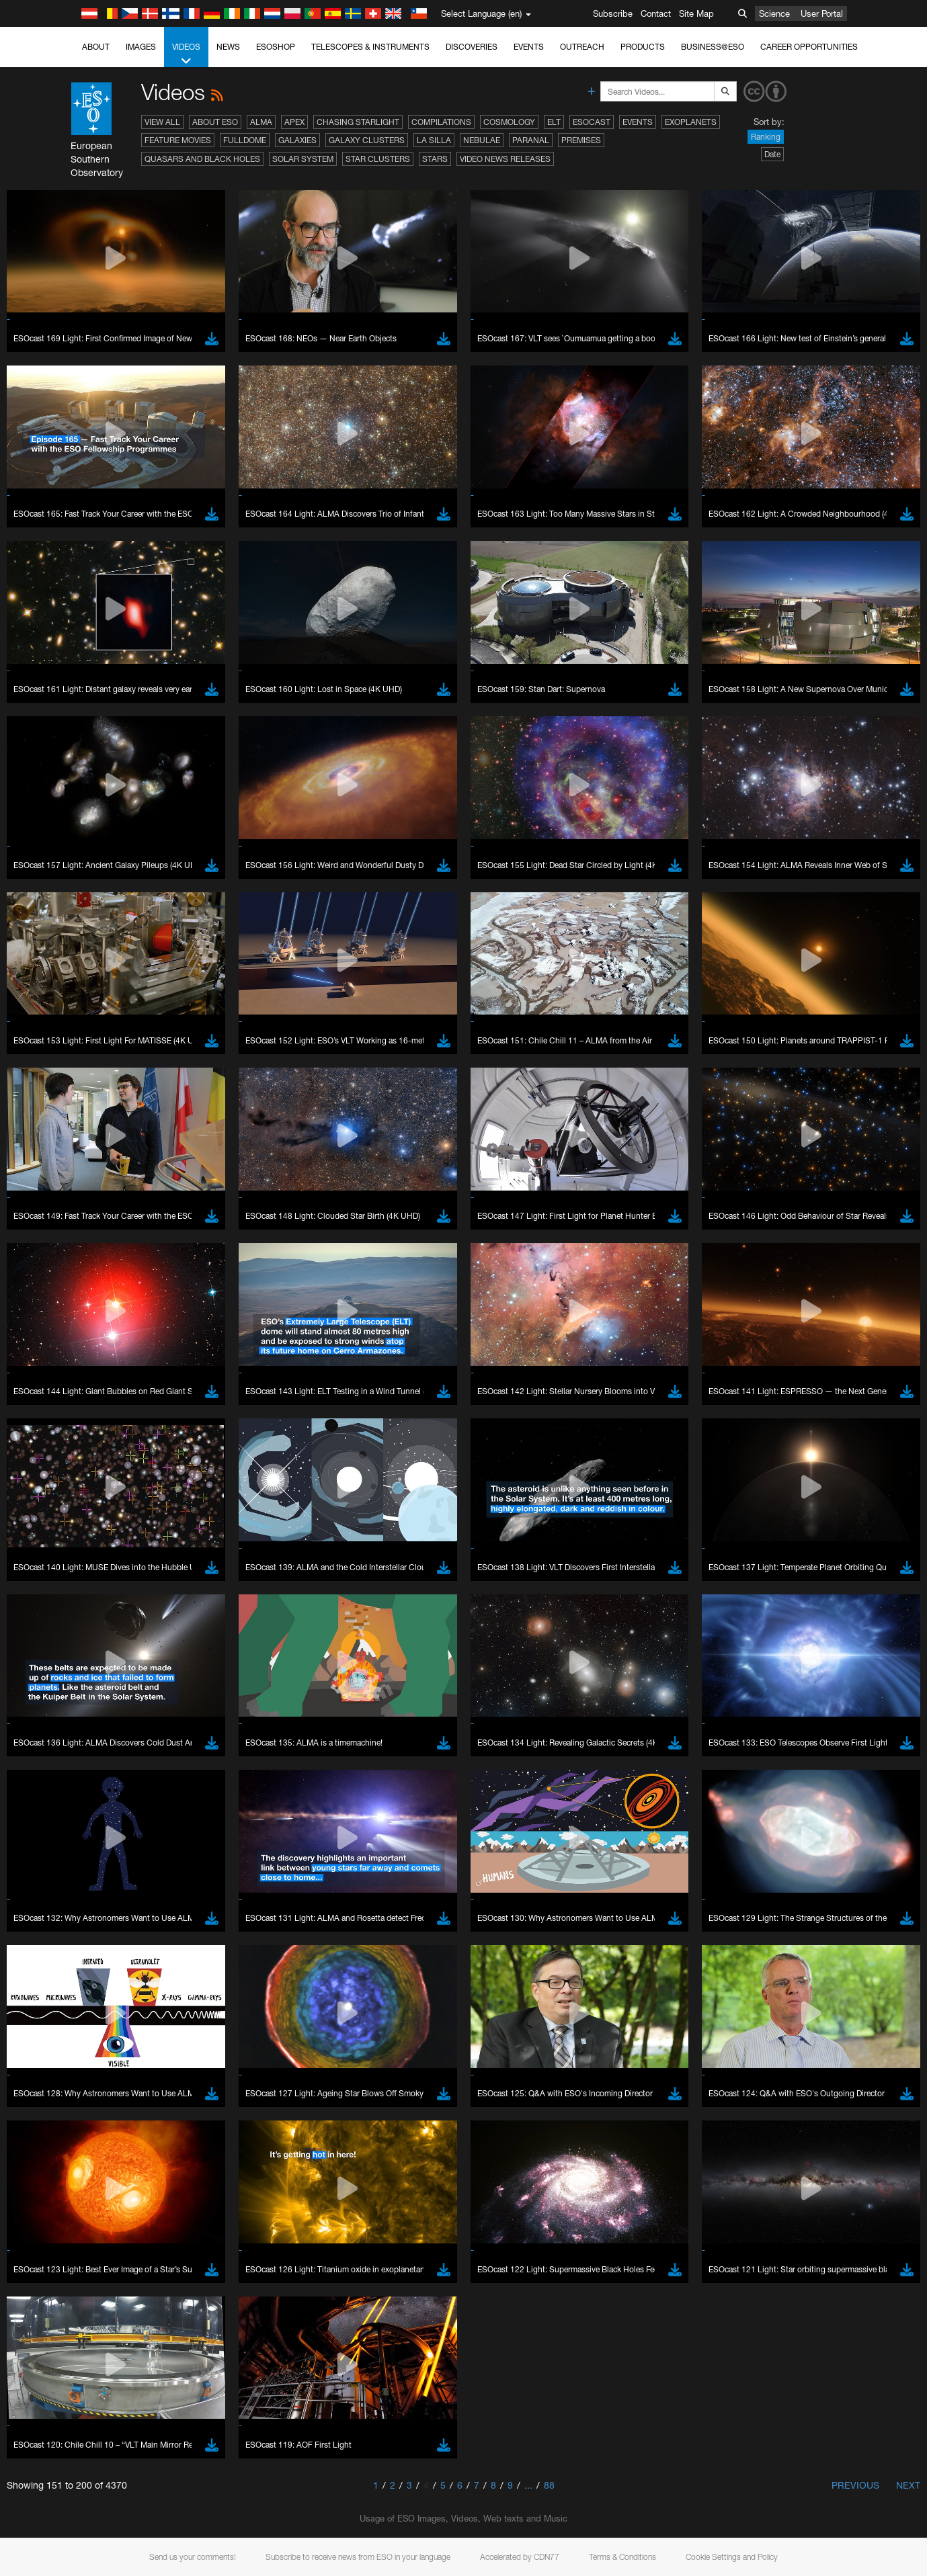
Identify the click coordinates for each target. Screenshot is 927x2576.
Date (772, 154)
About (96, 47)
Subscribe (613, 13)
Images (141, 47)
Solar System (302, 159)
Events (529, 47)
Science (774, 13)
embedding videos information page (697, 2439)
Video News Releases (505, 159)
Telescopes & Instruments (370, 47)
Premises (581, 140)
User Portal (822, 13)
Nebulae (481, 140)
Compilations (441, 122)
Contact (656, 13)
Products (642, 47)
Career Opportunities (809, 47)
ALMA (261, 122)
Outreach (582, 47)
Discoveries (471, 47)
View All (162, 122)
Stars (435, 159)
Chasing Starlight (358, 122)
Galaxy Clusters (367, 140)
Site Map (696, 13)
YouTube (29, 2426)
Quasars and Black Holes (202, 159)
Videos (186, 54)
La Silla (434, 140)
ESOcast (591, 122)
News (228, 47)
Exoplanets (691, 122)
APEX (294, 122)
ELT (554, 122)
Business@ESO (712, 47)
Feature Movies (178, 140)
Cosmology (509, 122)
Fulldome (244, 140)
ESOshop (275, 47)
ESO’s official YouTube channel (316, 2426)
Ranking (765, 137)
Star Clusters (378, 159)
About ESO (215, 122)
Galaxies (297, 140)
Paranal (530, 140)
